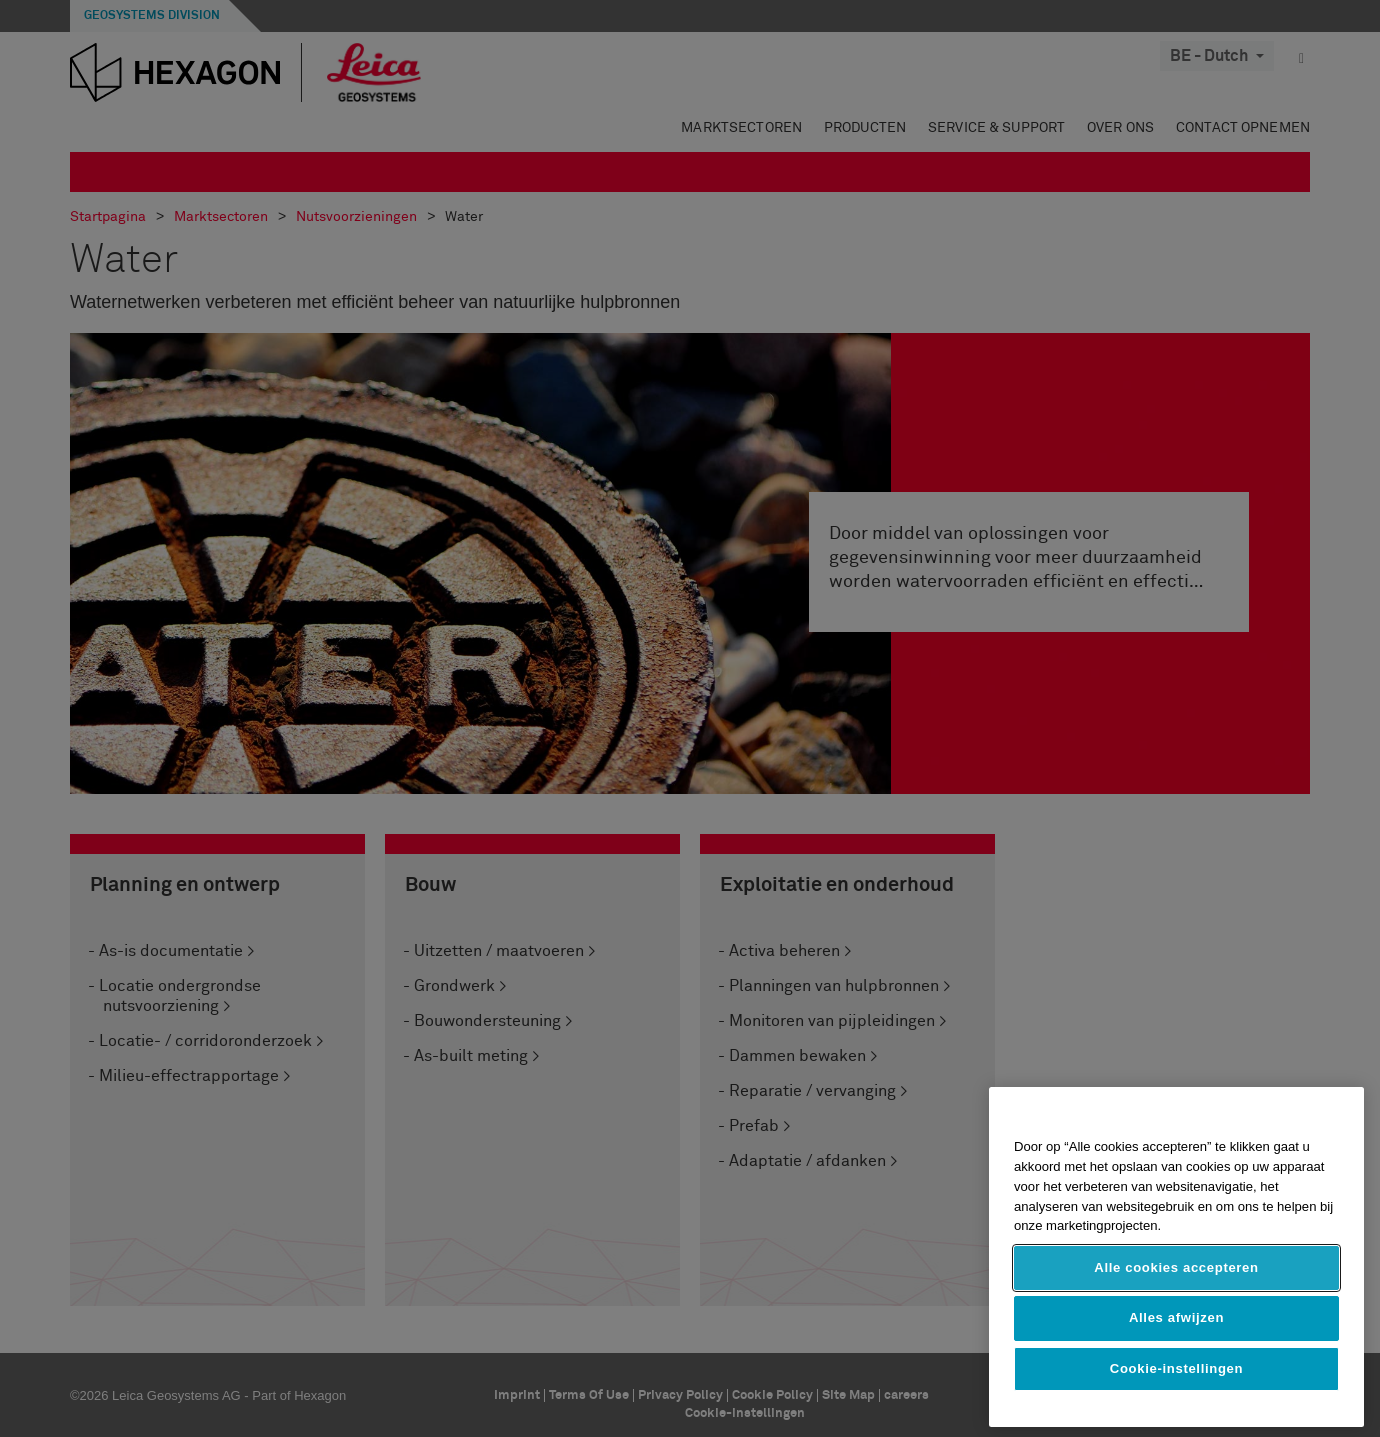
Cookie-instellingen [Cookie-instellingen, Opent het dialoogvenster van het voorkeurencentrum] (1176, 1368)
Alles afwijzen (1176, 1317)
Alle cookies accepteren (1176, 1267)
